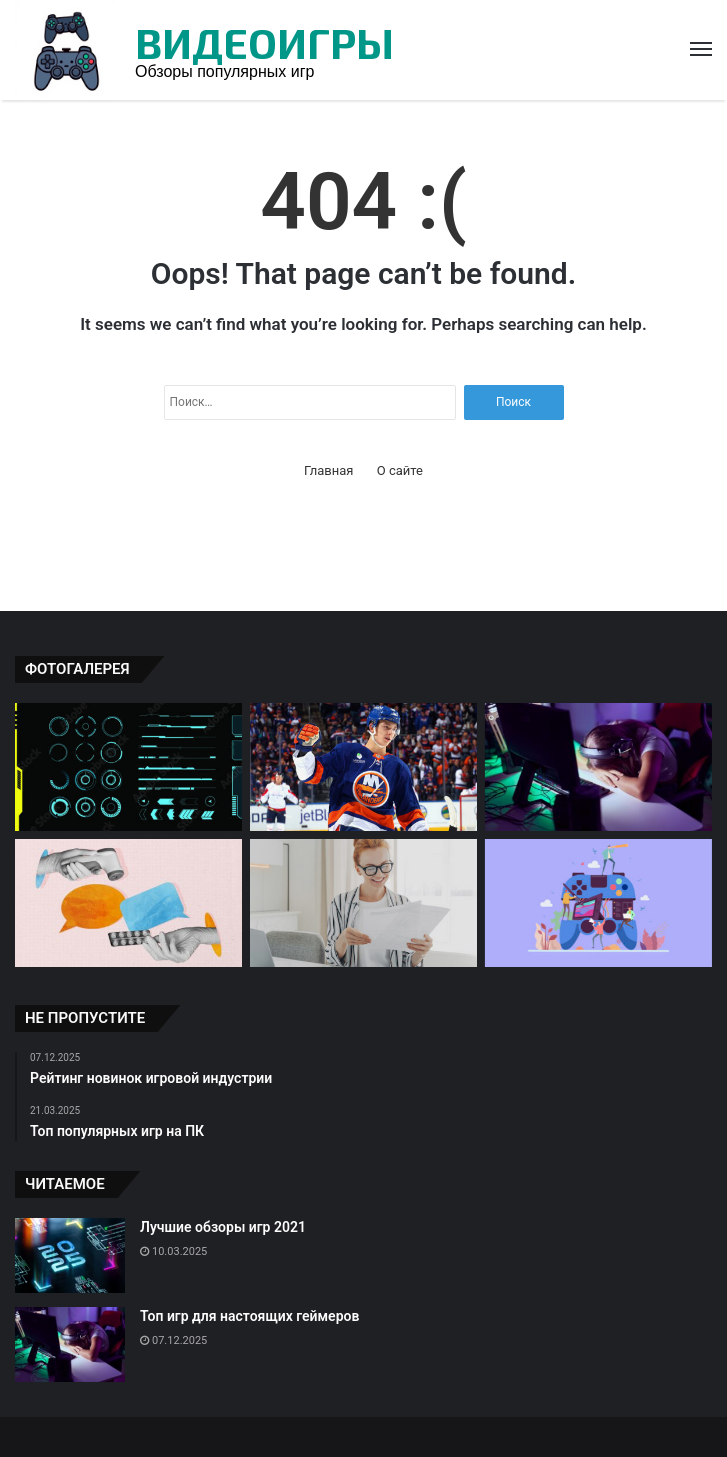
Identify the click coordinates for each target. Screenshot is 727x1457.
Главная (328, 470)
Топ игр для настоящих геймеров (249, 1316)
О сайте (400, 470)
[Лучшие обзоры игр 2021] (70, 1255)
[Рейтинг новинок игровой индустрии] (128, 903)
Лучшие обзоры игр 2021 (223, 1227)
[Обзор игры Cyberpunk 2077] (128, 767)
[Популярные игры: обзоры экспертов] (363, 903)
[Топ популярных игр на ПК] (598, 903)
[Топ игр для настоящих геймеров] (598, 767)
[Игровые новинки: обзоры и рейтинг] (363, 767)
